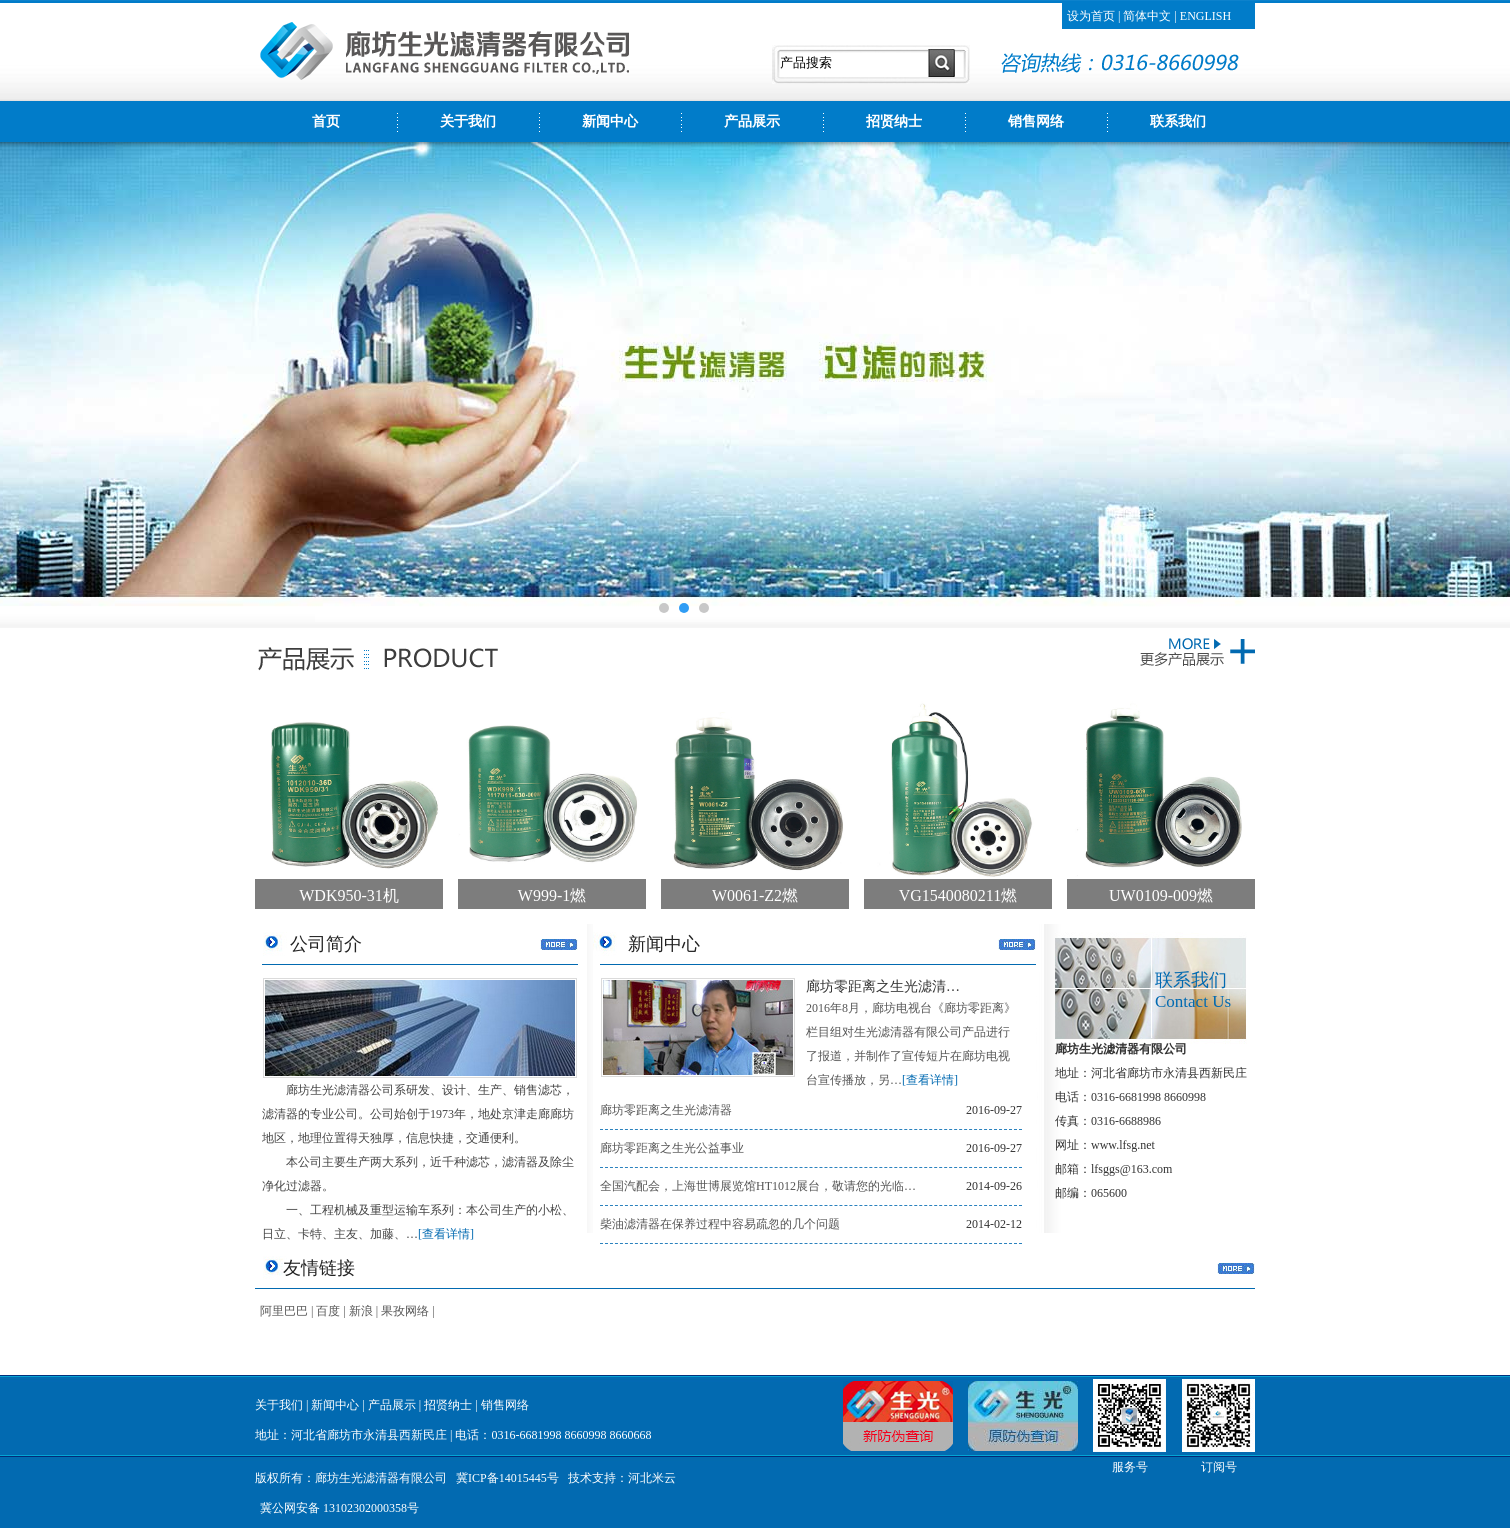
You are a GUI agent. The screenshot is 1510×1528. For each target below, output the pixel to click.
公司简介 (326, 944)
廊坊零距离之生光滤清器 (666, 1110)
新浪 (361, 1311)
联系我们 (1178, 121)
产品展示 (752, 121)
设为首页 (1091, 16)
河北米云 (652, 1478)
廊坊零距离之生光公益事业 (672, 1148)
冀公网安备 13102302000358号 (339, 1508)
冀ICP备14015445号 (507, 1478)
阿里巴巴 (284, 1311)
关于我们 (468, 121)
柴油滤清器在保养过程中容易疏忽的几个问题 (720, 1224)
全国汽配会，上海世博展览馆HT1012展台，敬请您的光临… (758, 1186)
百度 (328, 1311)
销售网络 (1036, 121)
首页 (326, 121)
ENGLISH (1205, 16)
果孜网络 (405, 1311)
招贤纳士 (894, 121)
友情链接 (319, 1268)
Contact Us (1193, 1001)
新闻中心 (610, 121)
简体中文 (1147, 16)
